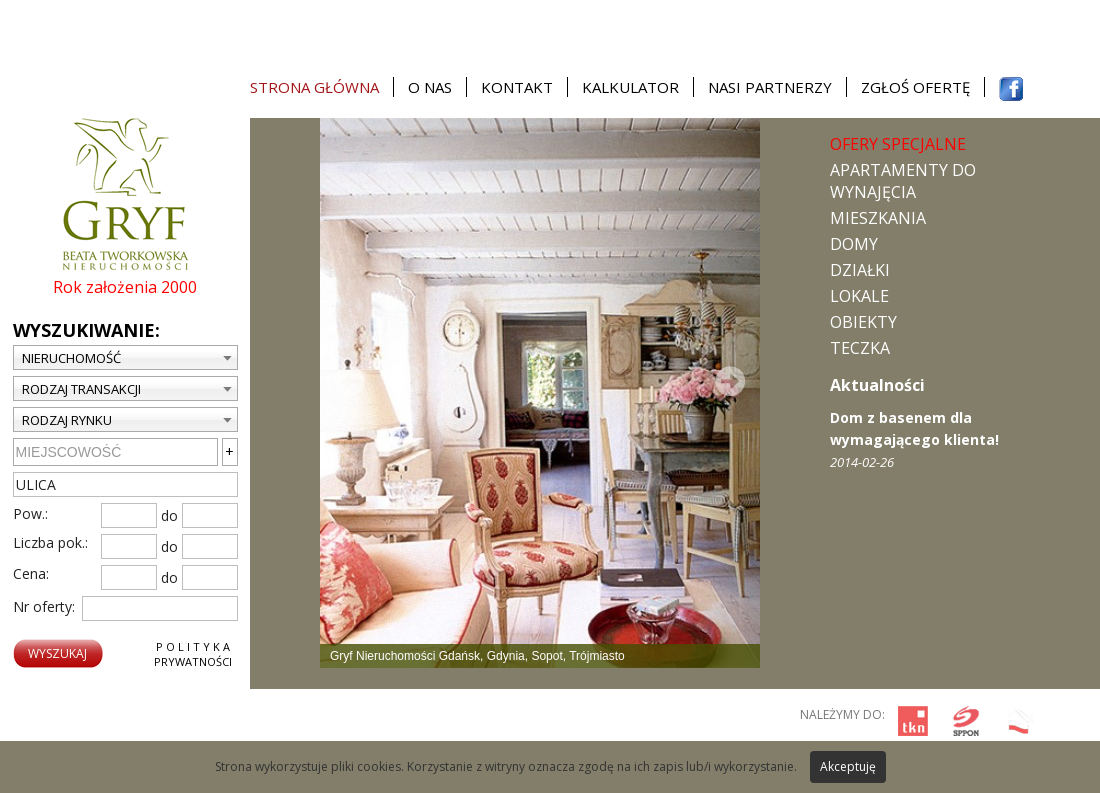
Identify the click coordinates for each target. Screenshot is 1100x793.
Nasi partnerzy (770, 87)
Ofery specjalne (898, 144)
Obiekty (863, 322)
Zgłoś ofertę (915, 87)
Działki (860, 270)
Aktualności (877, 385)
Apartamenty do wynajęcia (903, 181)
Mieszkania (878, 218)
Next (730, 381)
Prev (350, 381)
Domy (854, 244)
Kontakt (517, 87)
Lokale (859, 296)
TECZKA (860, 348)
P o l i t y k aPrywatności (193, 654)
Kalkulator (630, 87)
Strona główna (314, 87)
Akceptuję (848, 766)
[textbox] (125, 484)
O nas (430, 87)
